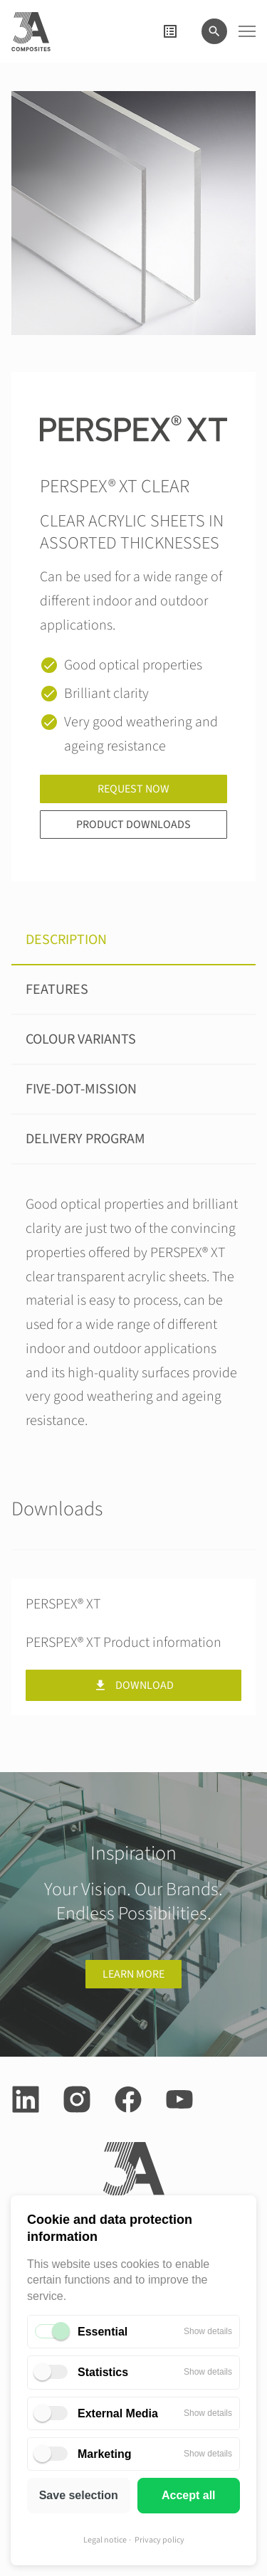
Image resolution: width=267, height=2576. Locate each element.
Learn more (133, 1974)
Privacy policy (159, 2540)
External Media (118, 2413)
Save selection (78, 2495)
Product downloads (133, 824)
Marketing (105, 2454)
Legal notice (105, 2540)
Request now (133, 789)
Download (133, 1685)
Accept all (189, 2495)
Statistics (103, 2372)
